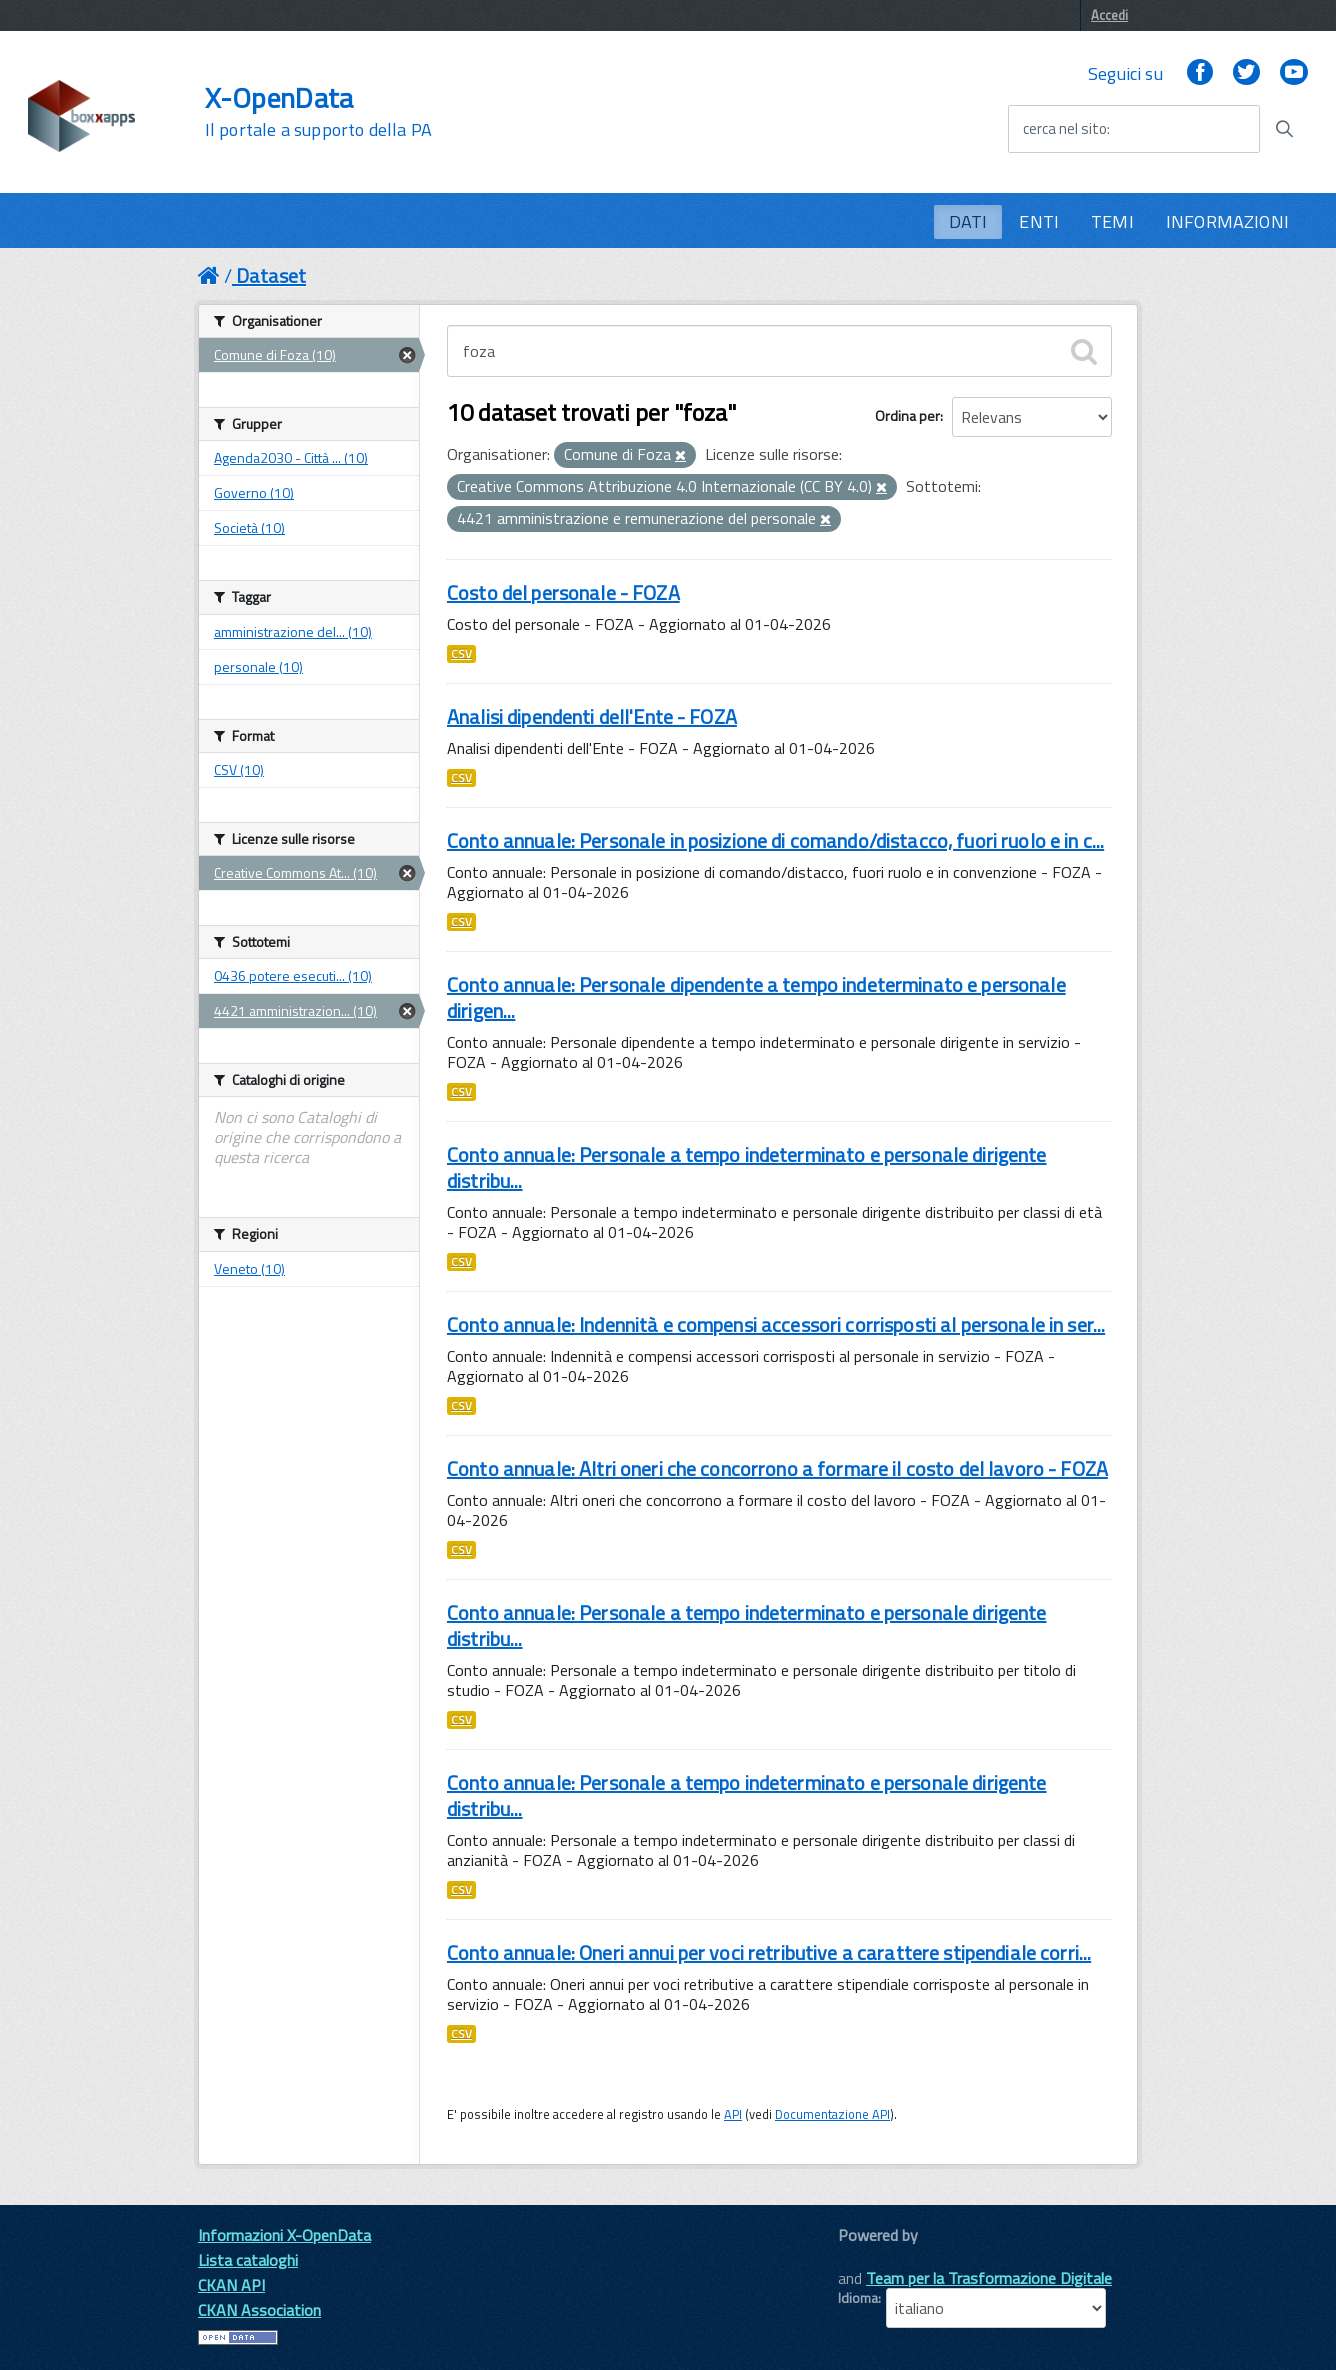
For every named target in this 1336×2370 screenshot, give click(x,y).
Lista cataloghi (248, 2260)
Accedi (1109, 15)
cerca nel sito (1065, 129)
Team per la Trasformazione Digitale (989, 2278)
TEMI (1112, 221)
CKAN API (231, 2285)
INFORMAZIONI (1227, 221)
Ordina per (907, 415)
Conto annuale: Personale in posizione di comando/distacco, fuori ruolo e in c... (775, 840)
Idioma (858, 2298)
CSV (461, 654)
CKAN (872, 2257)
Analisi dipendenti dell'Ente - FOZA (592, 716)
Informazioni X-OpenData (284, 2235)
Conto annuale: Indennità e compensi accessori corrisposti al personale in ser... (776, 1324)
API (733, 2114)
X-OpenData (318, 112)
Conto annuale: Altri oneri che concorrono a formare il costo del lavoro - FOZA (777, 1468)
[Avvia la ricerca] (1284, 129)
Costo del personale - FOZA (563, 592)
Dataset (271, 275)
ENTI (1039, 221)
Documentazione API (832, 2114)
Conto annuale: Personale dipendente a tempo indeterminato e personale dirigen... (756, 997)
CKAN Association (259, 2310)
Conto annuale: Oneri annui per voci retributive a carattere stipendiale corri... (769, 1952)
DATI (968, 221)
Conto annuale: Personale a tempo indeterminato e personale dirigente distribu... (747, 1167)
